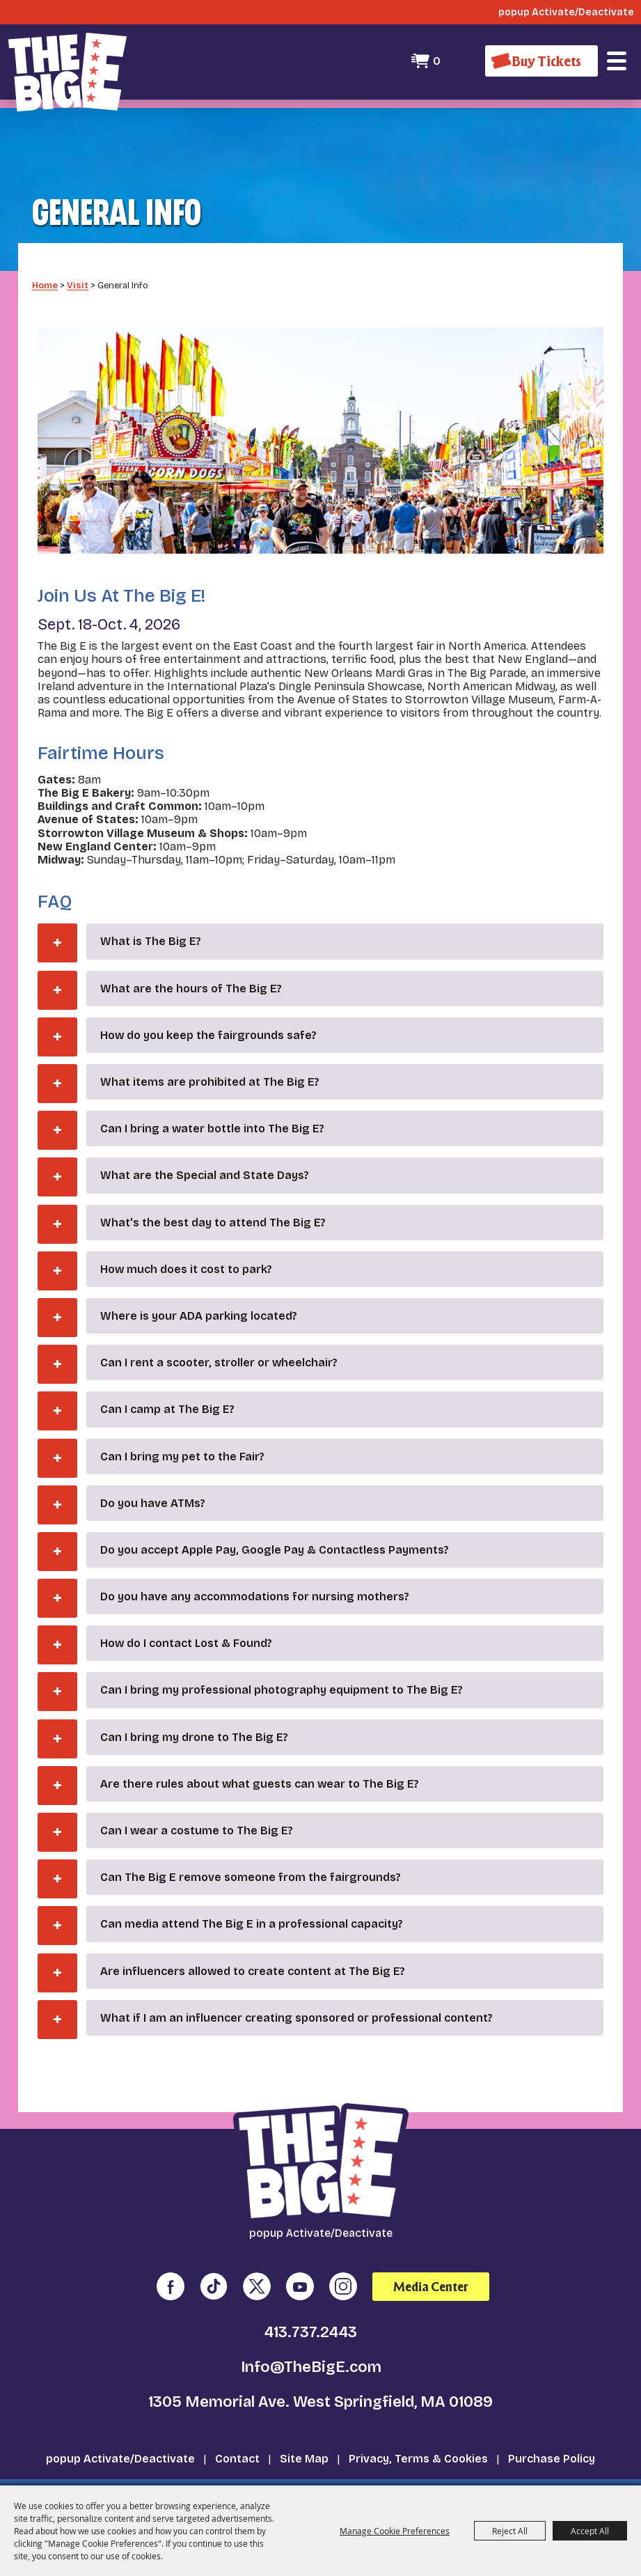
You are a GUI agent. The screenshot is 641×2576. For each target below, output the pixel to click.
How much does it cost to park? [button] (186, 1244)
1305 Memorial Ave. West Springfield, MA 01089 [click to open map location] (320, 2377)
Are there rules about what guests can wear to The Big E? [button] (259, 1759)
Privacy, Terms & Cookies (418, 2434)
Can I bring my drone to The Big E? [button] (194, 1712)
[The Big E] (67, 70)
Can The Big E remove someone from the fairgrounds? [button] (250, 1852)
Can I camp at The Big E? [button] (167, 1384)
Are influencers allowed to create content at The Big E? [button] (252, 1946)
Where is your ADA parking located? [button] (198, 1291)
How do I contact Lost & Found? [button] (186, 1618)
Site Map (304, 2434)
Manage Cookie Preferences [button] (395, 2530)
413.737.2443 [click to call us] (310, 2308)
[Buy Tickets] (541, 61)
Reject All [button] (510, 2530)
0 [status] (435, 61)
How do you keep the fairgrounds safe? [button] (208, 1010)
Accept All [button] (590, 2530)
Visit (77, 260)
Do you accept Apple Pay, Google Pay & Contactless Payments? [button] (274, 1525)
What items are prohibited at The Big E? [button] (209, 1057)
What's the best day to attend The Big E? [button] (213, 1197)
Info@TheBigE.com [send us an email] (311, 2343)
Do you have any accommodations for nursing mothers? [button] (254, 1572)
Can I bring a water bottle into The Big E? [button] (212, 1104)
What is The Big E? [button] (150, 916)
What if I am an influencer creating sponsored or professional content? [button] (296, 1993)
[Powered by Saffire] (589, 2473)
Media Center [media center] (430, 2262)
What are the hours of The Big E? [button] (191, 963)
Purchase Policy (551, 2434)
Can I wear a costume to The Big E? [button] (196, 1806)
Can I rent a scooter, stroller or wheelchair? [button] (219, 1338)
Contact (237, 2434)
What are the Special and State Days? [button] (204, 1150)
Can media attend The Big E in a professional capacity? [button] (251, 1899)
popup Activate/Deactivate (120, 2434)
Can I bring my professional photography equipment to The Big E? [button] (281, 1665)
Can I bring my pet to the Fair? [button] (182, 1431)
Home (45, 260)
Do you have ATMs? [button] (152, 1478)
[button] (616, 61)
